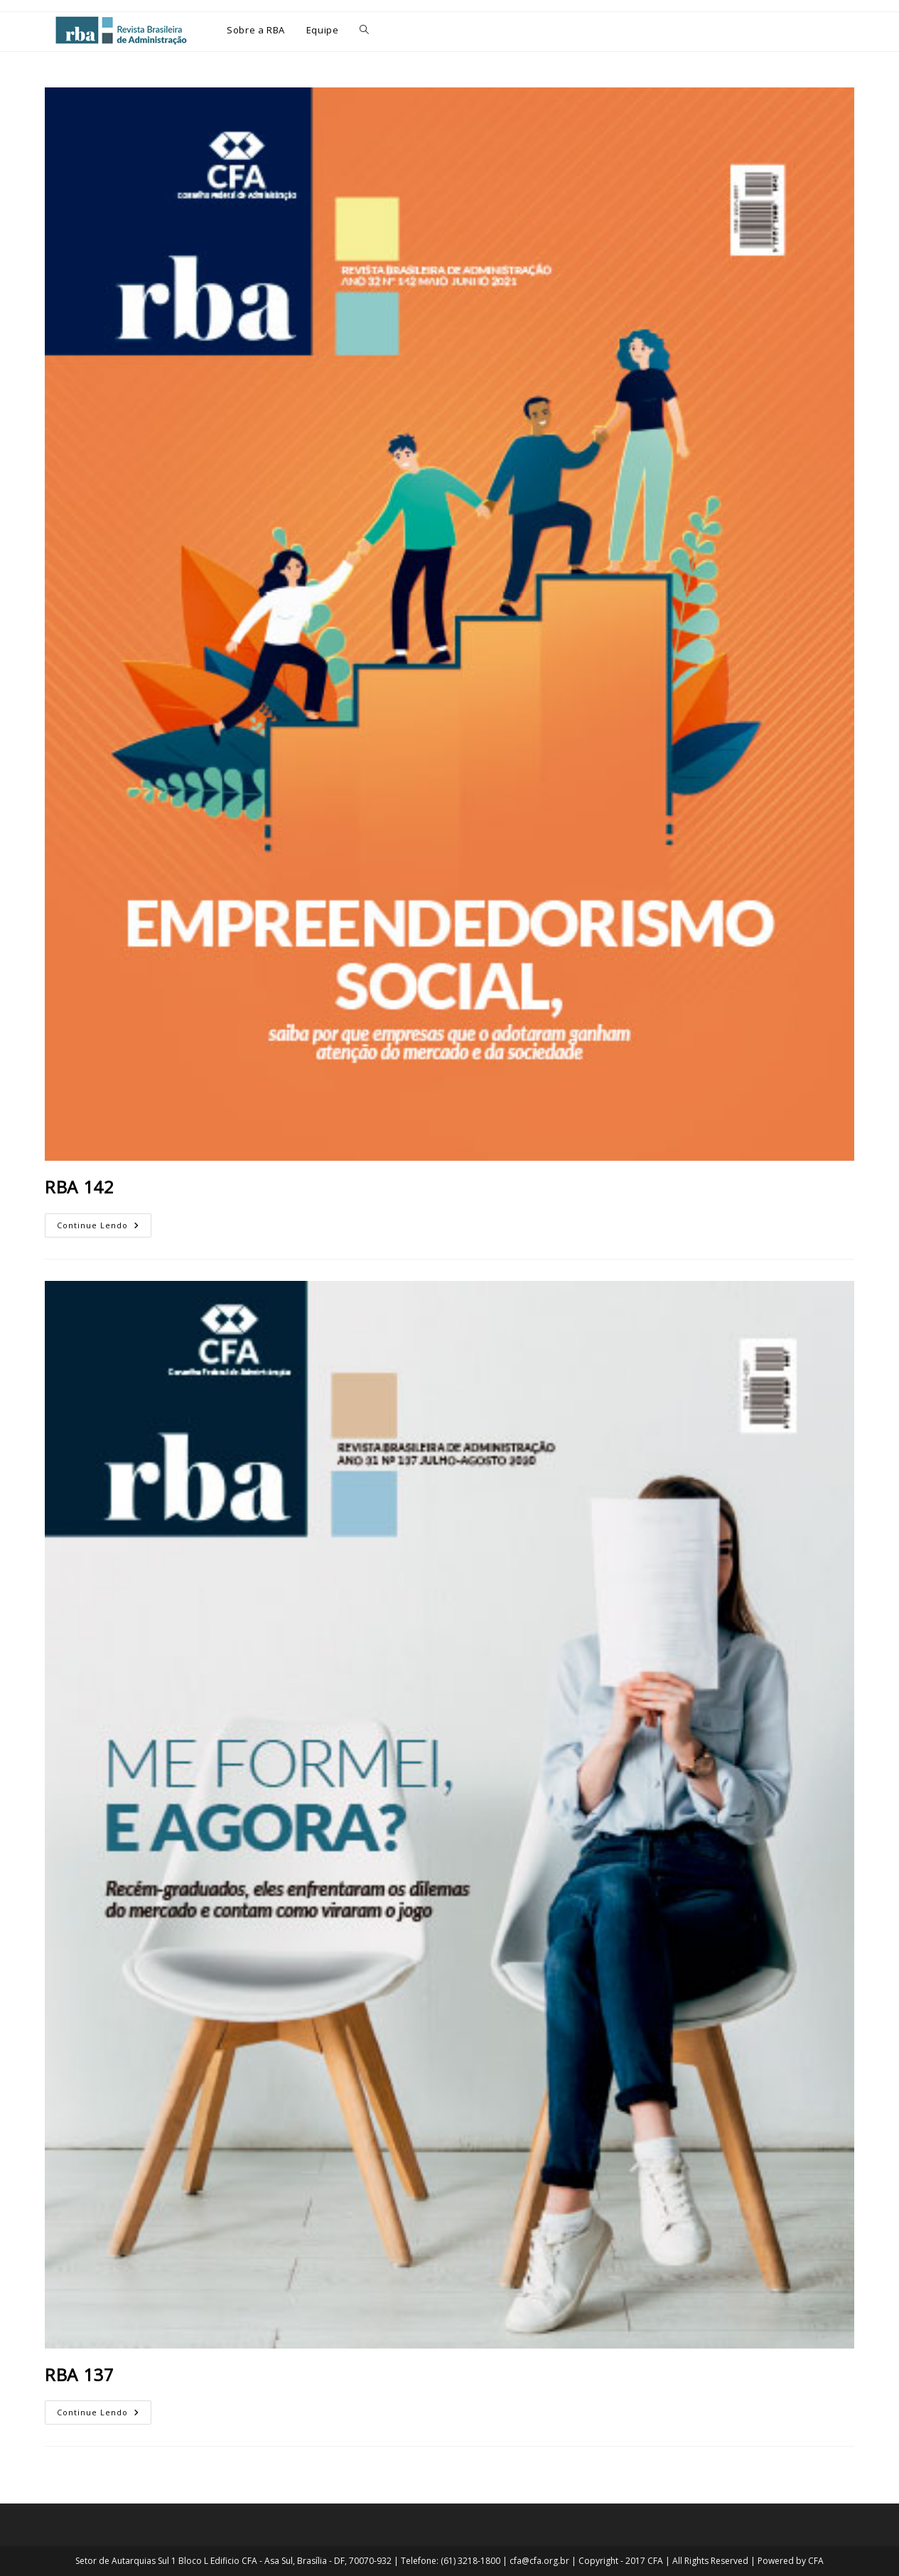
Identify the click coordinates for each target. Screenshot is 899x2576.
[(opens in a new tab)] (449, 624)
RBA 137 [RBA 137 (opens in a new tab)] (79, 2374)
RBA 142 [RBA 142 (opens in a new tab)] (79, 1186)
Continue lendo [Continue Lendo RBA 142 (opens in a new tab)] (103, 1221)
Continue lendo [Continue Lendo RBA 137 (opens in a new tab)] (103, 2408)
